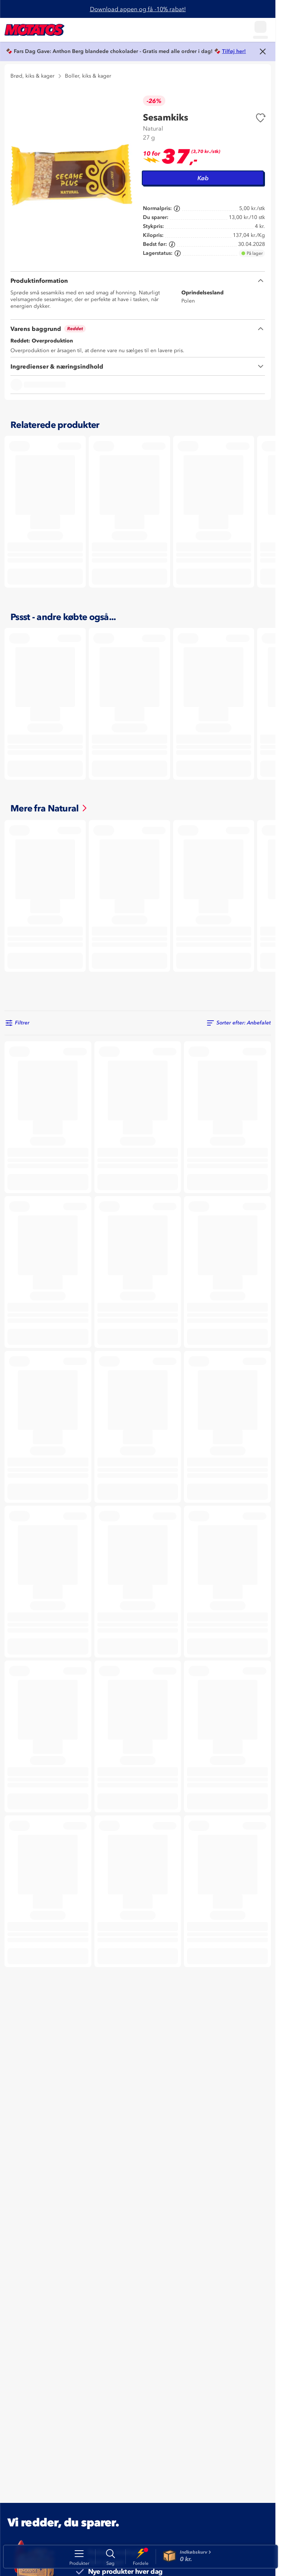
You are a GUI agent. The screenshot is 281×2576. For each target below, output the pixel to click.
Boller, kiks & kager (88, 76)
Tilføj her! (234, 51)
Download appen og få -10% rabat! (138, 9)
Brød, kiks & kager (32, 76)
